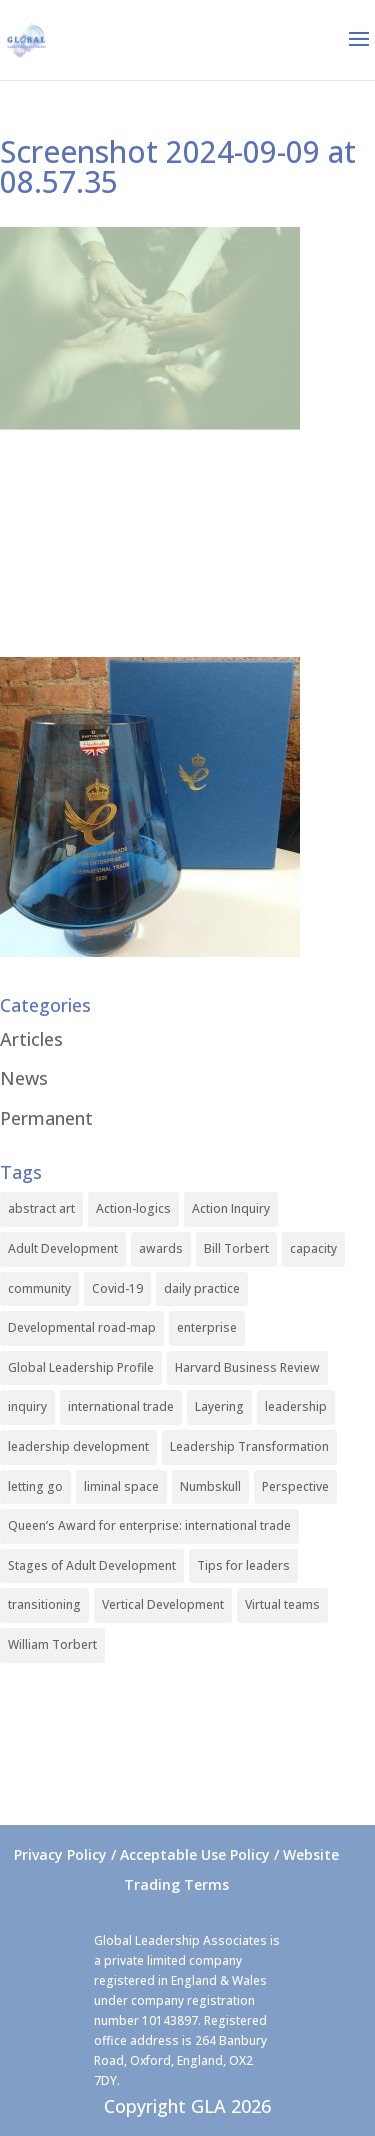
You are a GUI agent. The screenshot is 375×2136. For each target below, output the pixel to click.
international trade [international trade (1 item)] (121, 1406)
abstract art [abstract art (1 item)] (41, 1208)
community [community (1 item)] (39, 1288)
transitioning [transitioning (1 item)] (44, 1604)
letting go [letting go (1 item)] (35, 1486)
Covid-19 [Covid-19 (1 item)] (117, 1288)
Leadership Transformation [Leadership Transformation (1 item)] (249, 1446)
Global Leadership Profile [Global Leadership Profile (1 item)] (81, 1367)
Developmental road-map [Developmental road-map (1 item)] (82, 1327)
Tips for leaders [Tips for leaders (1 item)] (243, 1565)
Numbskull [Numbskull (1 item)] (210, 1486)
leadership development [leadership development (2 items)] (78, 1446)
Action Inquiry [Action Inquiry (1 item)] (231, 1208)
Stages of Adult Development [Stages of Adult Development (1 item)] (92, 1565)
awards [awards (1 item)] (161, 1248)
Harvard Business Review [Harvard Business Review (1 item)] (247, 1367)
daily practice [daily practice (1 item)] (202, 1288)
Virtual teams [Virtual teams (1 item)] (282, 1604)
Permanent (46, 1118)
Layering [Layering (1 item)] (219, 1406)
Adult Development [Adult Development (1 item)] (63, 1248)
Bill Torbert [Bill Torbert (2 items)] (236, 1248)
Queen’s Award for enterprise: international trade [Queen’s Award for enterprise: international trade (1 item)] (149, 1525)
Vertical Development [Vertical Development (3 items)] (163, 1604)
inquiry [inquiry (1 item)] (27, 1406)
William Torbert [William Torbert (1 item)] (52, 1644)
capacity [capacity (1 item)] (313, 1248)
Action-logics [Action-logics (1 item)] (133, 1208)
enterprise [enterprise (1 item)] (207, 1327)
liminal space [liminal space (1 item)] (121, 1486)
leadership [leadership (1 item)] (296, 1406)
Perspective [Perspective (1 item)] (295, 1486)
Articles (31, 1039)
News (24, 1078)
